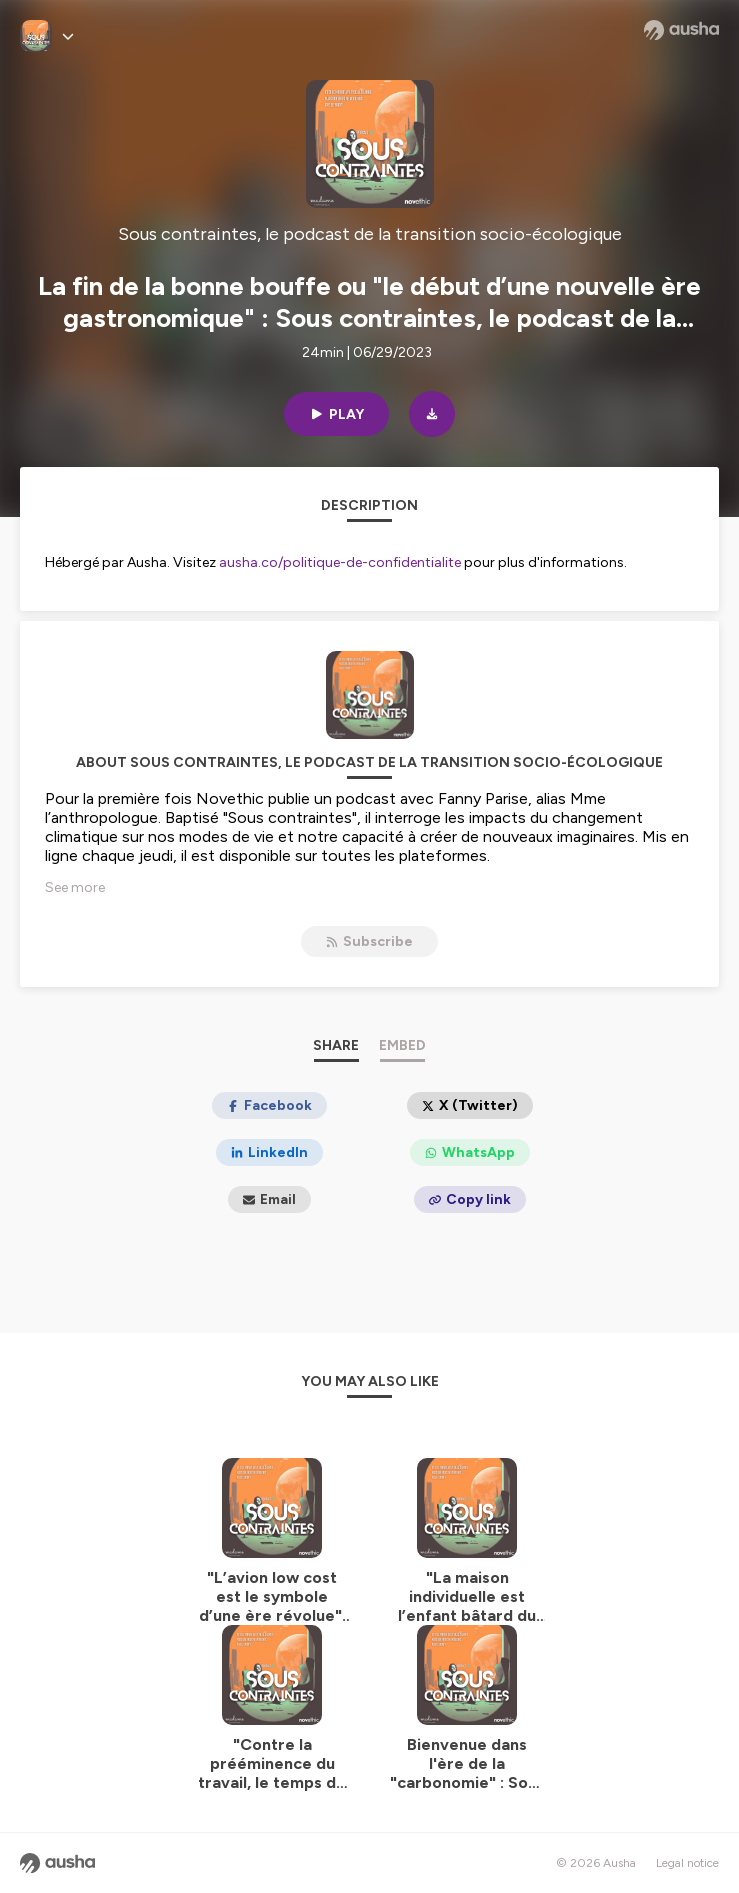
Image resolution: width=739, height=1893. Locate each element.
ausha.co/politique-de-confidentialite (340, 562)
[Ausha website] (681, 30)
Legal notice (687, 1863)
